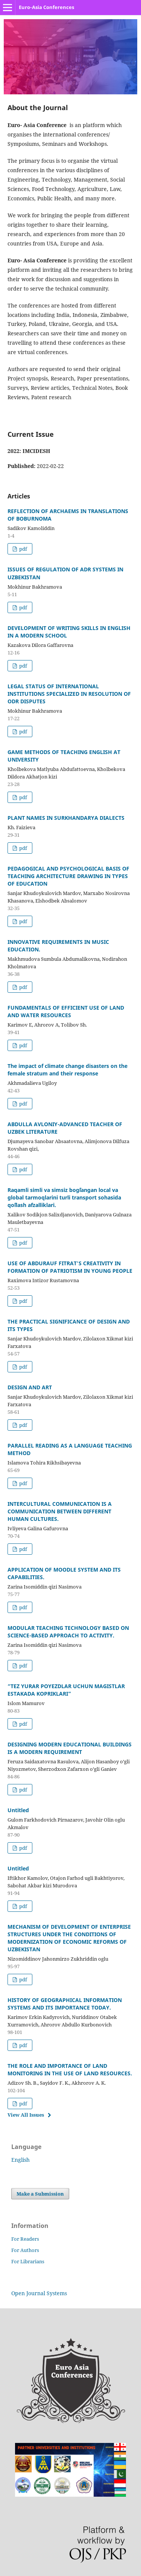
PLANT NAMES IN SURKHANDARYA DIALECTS (66, 817)
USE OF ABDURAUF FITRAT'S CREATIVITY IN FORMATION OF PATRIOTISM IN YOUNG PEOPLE (70, 1267)
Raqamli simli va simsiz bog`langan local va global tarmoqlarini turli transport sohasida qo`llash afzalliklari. (64, 1197)
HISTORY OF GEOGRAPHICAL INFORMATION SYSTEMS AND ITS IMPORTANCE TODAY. (65, 2003)
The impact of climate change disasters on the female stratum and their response (67, 1069)
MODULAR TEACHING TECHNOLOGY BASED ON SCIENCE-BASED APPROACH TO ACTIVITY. (68, 1631)
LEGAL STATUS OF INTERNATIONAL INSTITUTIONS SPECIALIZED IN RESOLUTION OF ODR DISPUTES (69, 694)
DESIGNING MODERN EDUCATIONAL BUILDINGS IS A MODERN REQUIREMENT (70, 1748)
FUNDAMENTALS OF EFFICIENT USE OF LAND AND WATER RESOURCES (66, 1011)
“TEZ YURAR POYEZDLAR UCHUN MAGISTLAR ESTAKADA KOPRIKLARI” (66, 1690)
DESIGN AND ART (30, 1387)
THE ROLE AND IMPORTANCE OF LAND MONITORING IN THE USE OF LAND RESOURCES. (70, 2069)
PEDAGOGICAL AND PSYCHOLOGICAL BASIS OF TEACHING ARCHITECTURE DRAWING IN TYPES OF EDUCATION (68, 876)
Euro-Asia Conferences (46, 7)
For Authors (25, 2250)
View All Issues (26, 2114)
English (20, 2159)
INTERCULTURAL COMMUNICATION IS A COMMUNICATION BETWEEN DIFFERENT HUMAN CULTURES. (60, 1511)
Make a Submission (40, 2193)
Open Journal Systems (39, 2293)
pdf (22, 548)
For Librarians (27, 2261)
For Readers (25, 2238)
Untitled (18, 1810)
